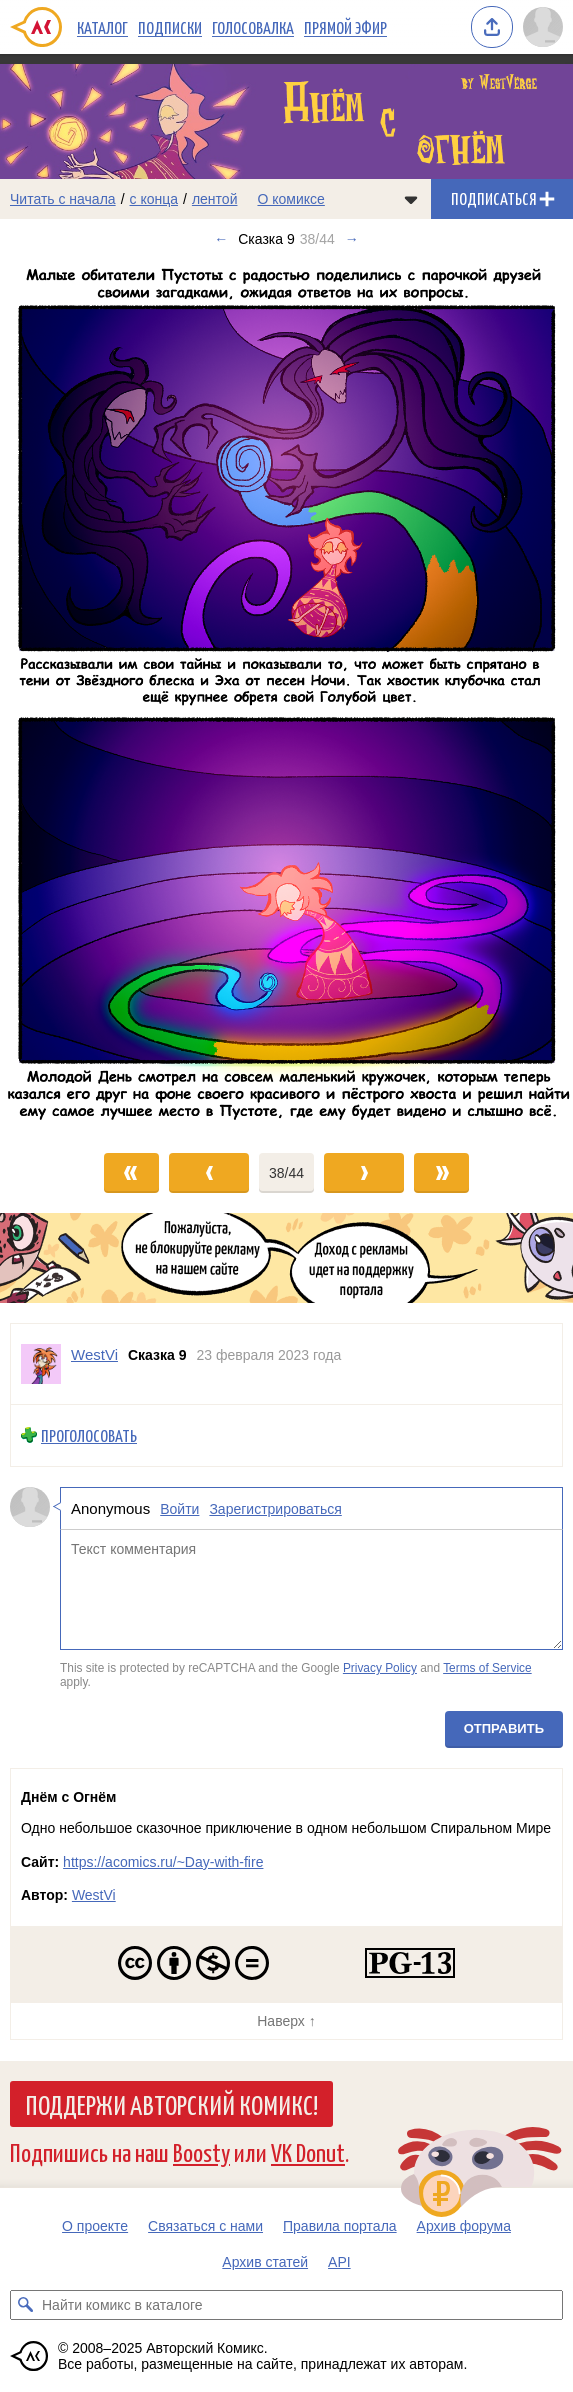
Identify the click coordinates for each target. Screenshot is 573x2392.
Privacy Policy (380, 1668)
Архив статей (265, 2262)
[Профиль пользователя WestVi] (41, 1364)
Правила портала (340, 2226)
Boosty (201, 2151)
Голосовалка (253, 27)
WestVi (94, 1895)
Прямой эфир (345, 27)
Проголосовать (89, 1435)
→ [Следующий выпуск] (352, 239)
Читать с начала (63, 199)
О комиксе (290, 199)
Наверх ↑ (286, 2021)
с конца (154, 199)
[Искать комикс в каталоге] (25, 2305)
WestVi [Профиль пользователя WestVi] (94, 1354)
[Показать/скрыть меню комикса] (411, 199)
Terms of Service (487, 1668)
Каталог (102, 27)
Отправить (504, 1728)
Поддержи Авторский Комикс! (171, 2104)
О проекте (95, 2226)
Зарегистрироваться (275, 1508)
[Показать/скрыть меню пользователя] (543, 27)
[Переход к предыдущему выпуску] (71, 696)
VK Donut (308, 2151)
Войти (179, 1508)
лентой (215, 199)
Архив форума (464, 2226)
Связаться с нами (205, 2226)
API (339, 2262)
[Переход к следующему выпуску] (286, 696)
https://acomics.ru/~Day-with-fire (163, 1862)
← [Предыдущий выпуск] (221, 239)
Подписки (170, 27)
